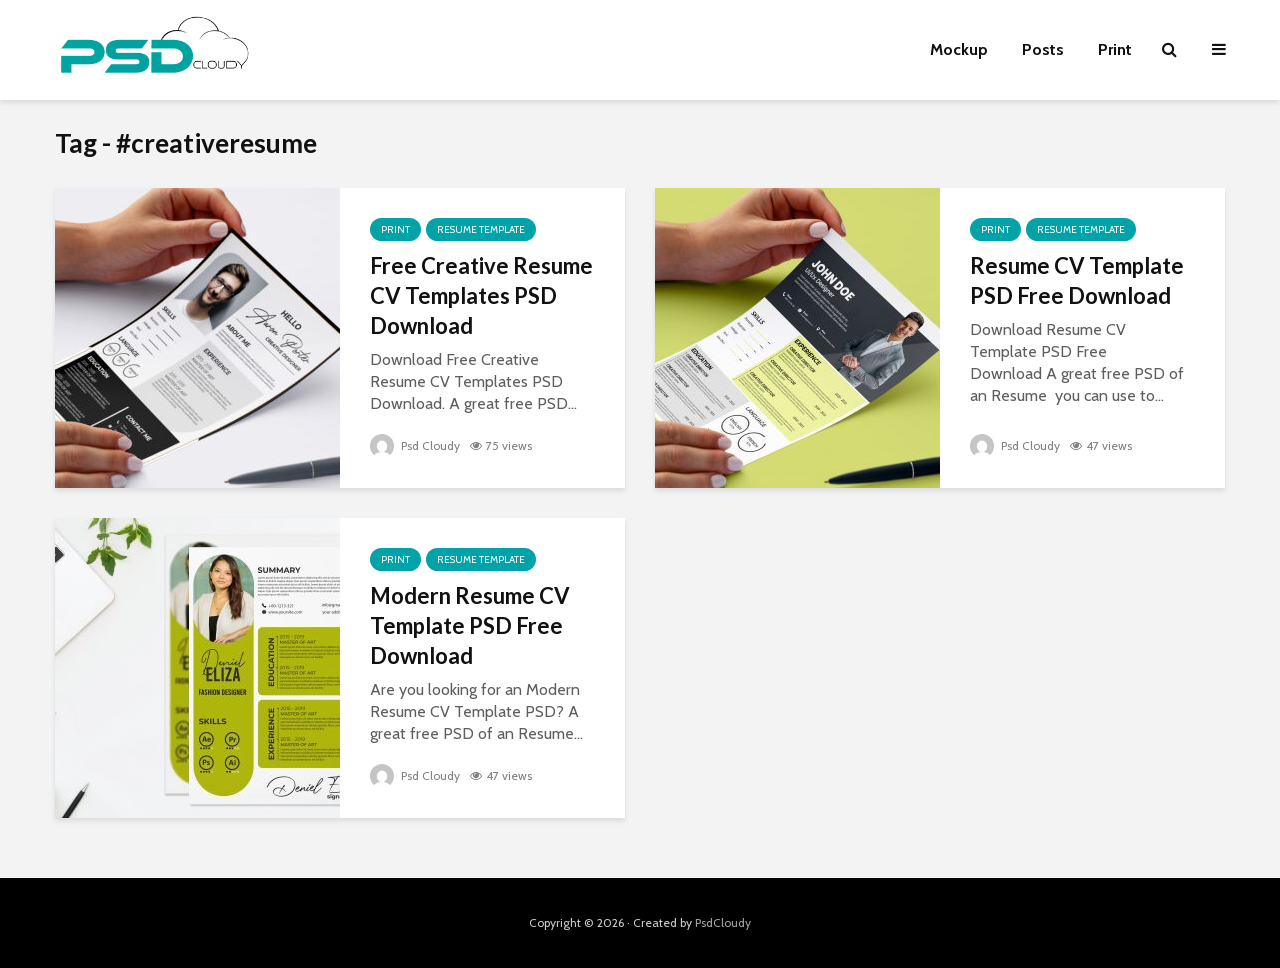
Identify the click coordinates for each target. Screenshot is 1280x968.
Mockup (959, 49)
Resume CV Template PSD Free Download (1077, 280)
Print (1115, 49)
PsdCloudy (723, 922)
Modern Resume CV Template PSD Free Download (470, 625)
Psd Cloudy (415, 445)
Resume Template (481, 229)
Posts (1043, 49)
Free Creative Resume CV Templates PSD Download (481, 295)
